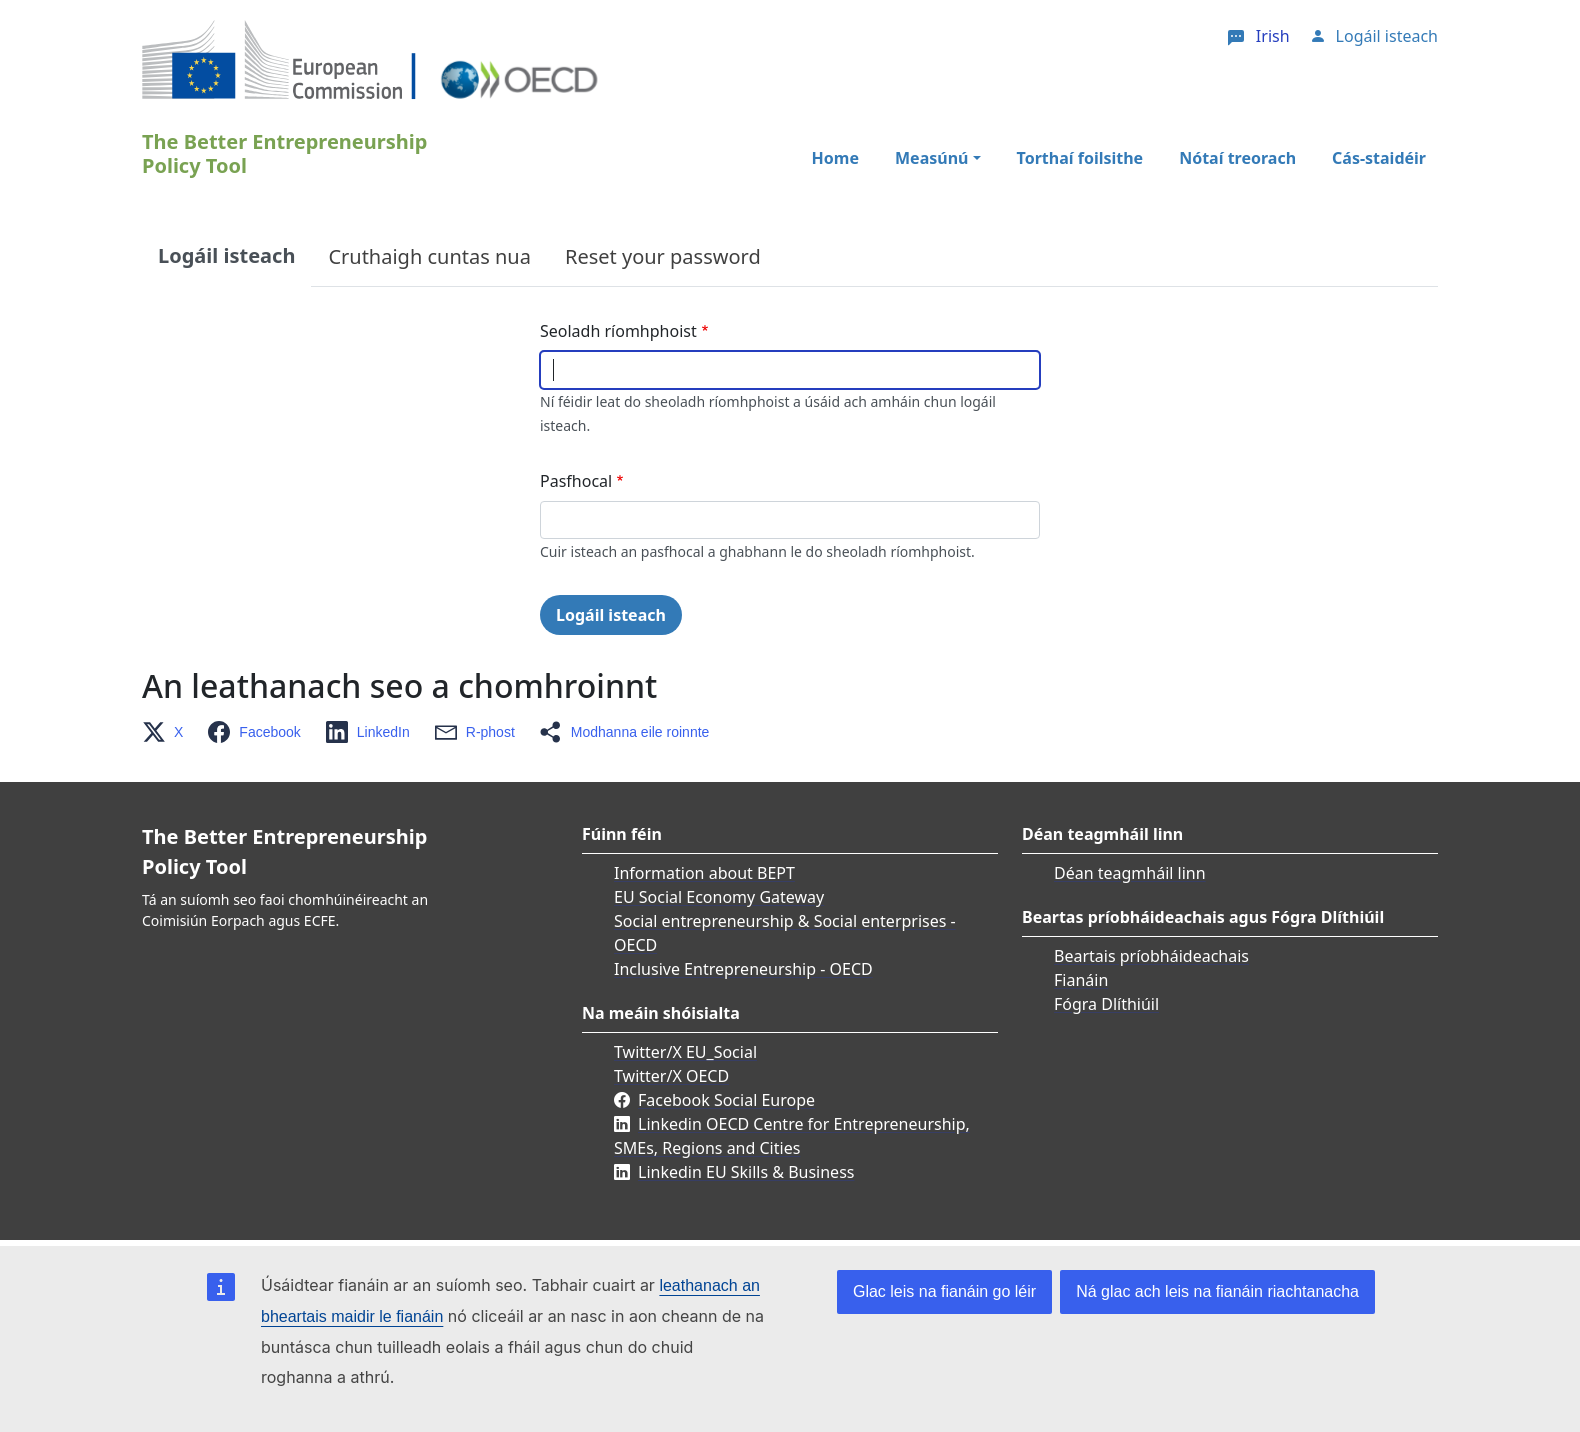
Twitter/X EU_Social (685, 1052)
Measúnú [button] (931, 158)
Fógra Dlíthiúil (1106, 1004)
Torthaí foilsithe (1080, 158)
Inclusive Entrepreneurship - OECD (743, 969)
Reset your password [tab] (663, 256)
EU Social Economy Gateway (719, 897)
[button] (168, 732)
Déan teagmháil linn (1130, 873)
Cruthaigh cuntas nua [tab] (429, 256)
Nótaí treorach (1237, 158)
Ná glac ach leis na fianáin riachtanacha (1217, 1291)
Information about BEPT (704, 873)
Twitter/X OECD (671, 1076)
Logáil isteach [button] (1387, 36)
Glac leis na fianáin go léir (944, 1291)
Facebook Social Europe (726, 1100)
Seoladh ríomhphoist (618, 331)
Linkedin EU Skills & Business (746, 1172)
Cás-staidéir (1379, 158)
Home (835, 158)
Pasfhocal (576, 481)
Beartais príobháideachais (1151, 956)
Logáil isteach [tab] (226, 255)
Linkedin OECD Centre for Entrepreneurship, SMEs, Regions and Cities (792, 1136)
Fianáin (1081, 980)
